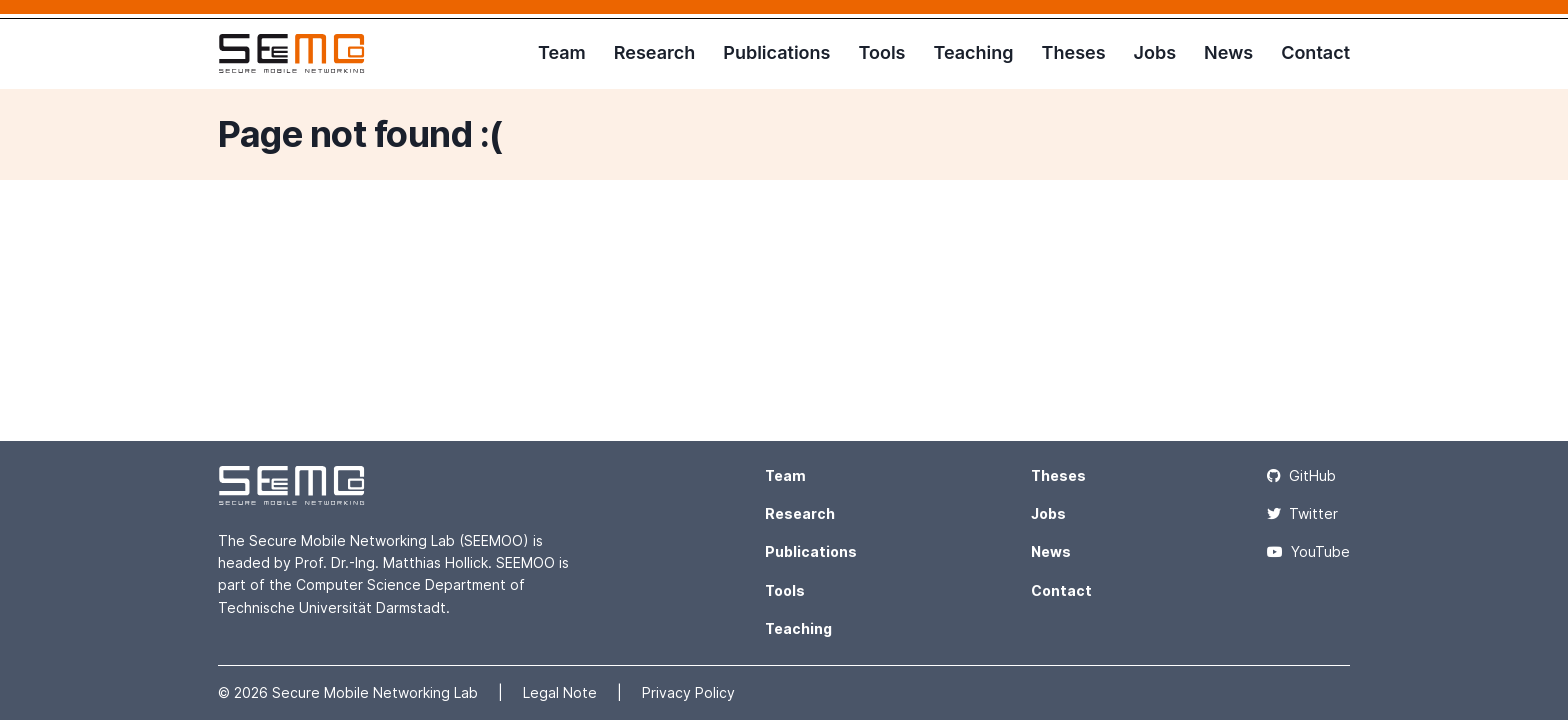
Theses (1074, 52)
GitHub (1301, 475)
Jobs (1155, 52)
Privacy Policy (688, 692)
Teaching (973, 52)
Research (654, 52)
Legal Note (562, 692)
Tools (881, 52)
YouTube (1308, 551)
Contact (1315, 52)
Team (562, 52)
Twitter (1302, 513)
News (1228, 52)
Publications (776, 52)
